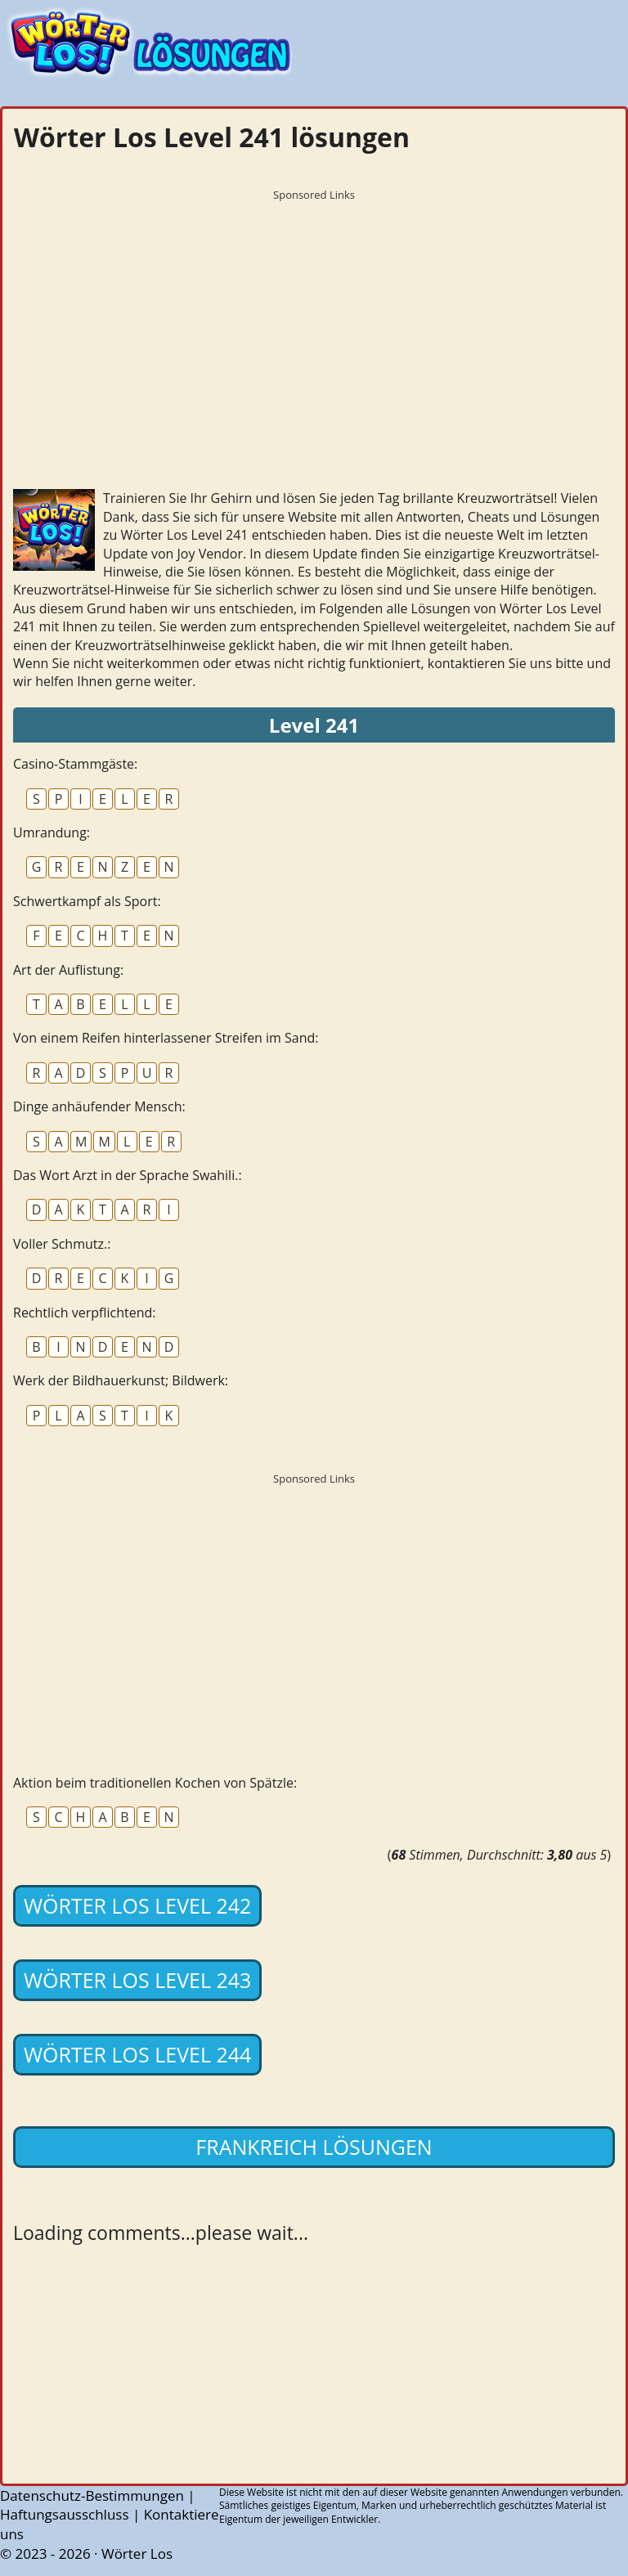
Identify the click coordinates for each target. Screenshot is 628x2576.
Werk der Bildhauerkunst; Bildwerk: (120, 1380)
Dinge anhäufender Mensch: (99, 1106)
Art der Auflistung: (68, 970)
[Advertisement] (314, 323)
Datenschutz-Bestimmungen (92, 2495)
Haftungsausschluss (64, 2514)
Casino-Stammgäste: (75, 764)
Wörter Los (137, 2553)
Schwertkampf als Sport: (87, 901)
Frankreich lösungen (313, 2147)
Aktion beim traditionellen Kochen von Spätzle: (155, 1783)
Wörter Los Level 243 (137, 1980)
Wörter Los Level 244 (137, 2054)
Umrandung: (51, 832)
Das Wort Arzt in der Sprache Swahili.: (127, 1175)
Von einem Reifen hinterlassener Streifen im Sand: (166, 1038)
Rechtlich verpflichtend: (84, 1313)
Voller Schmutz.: (61, 1244)
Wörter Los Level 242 (137, 1905)
